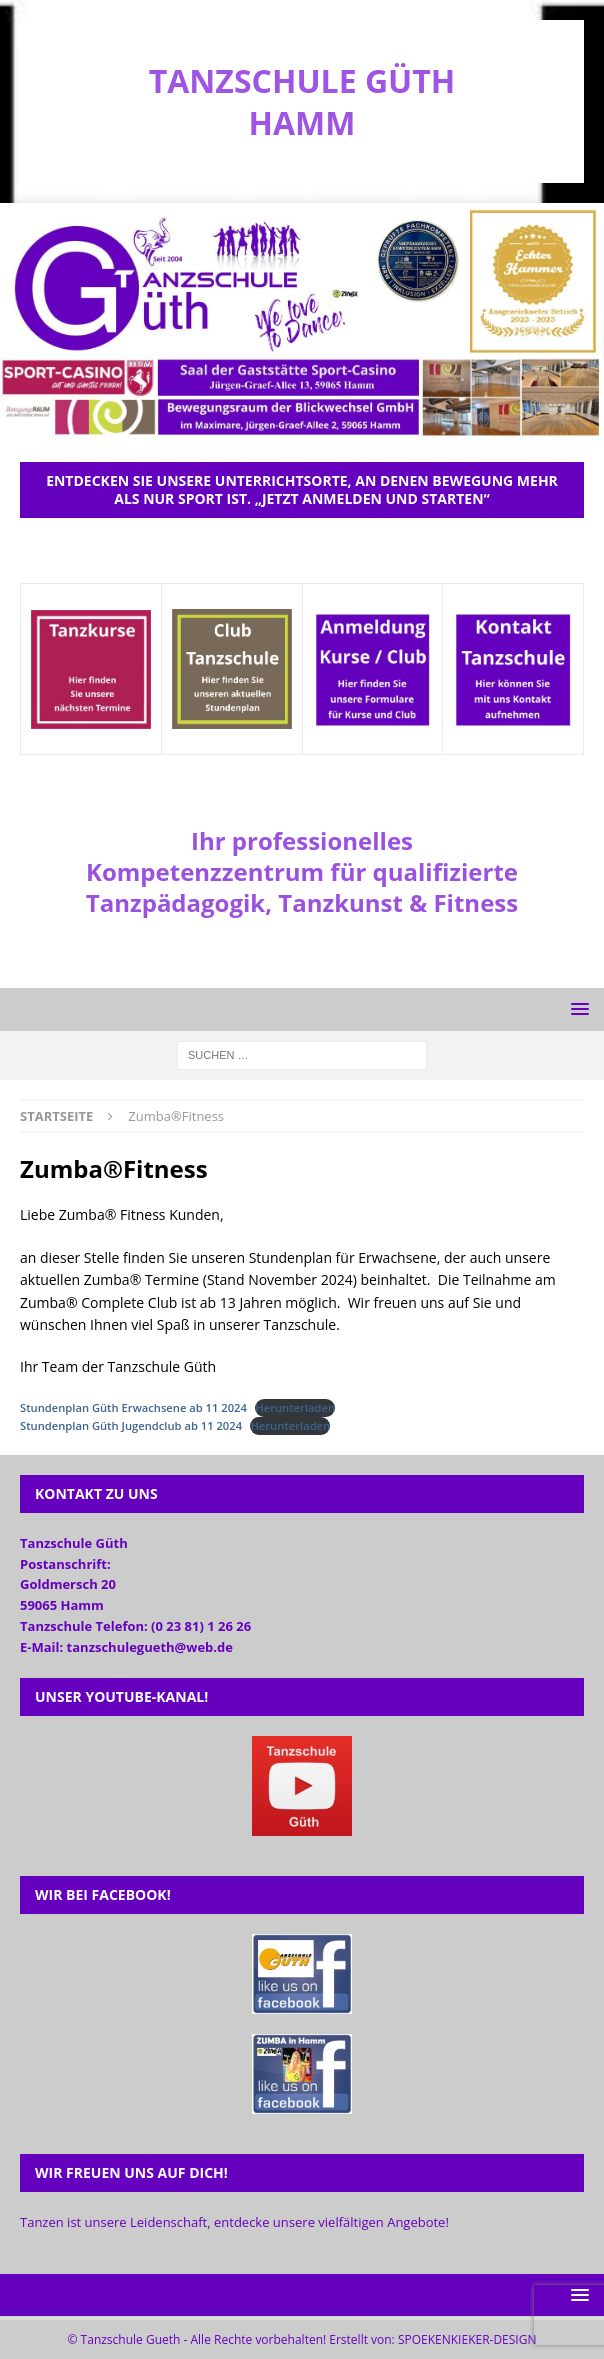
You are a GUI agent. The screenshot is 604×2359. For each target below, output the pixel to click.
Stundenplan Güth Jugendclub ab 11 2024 (131, 1425)
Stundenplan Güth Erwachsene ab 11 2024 (133, 1407)
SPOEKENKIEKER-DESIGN (467, 2339)
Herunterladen (295, 1407)
